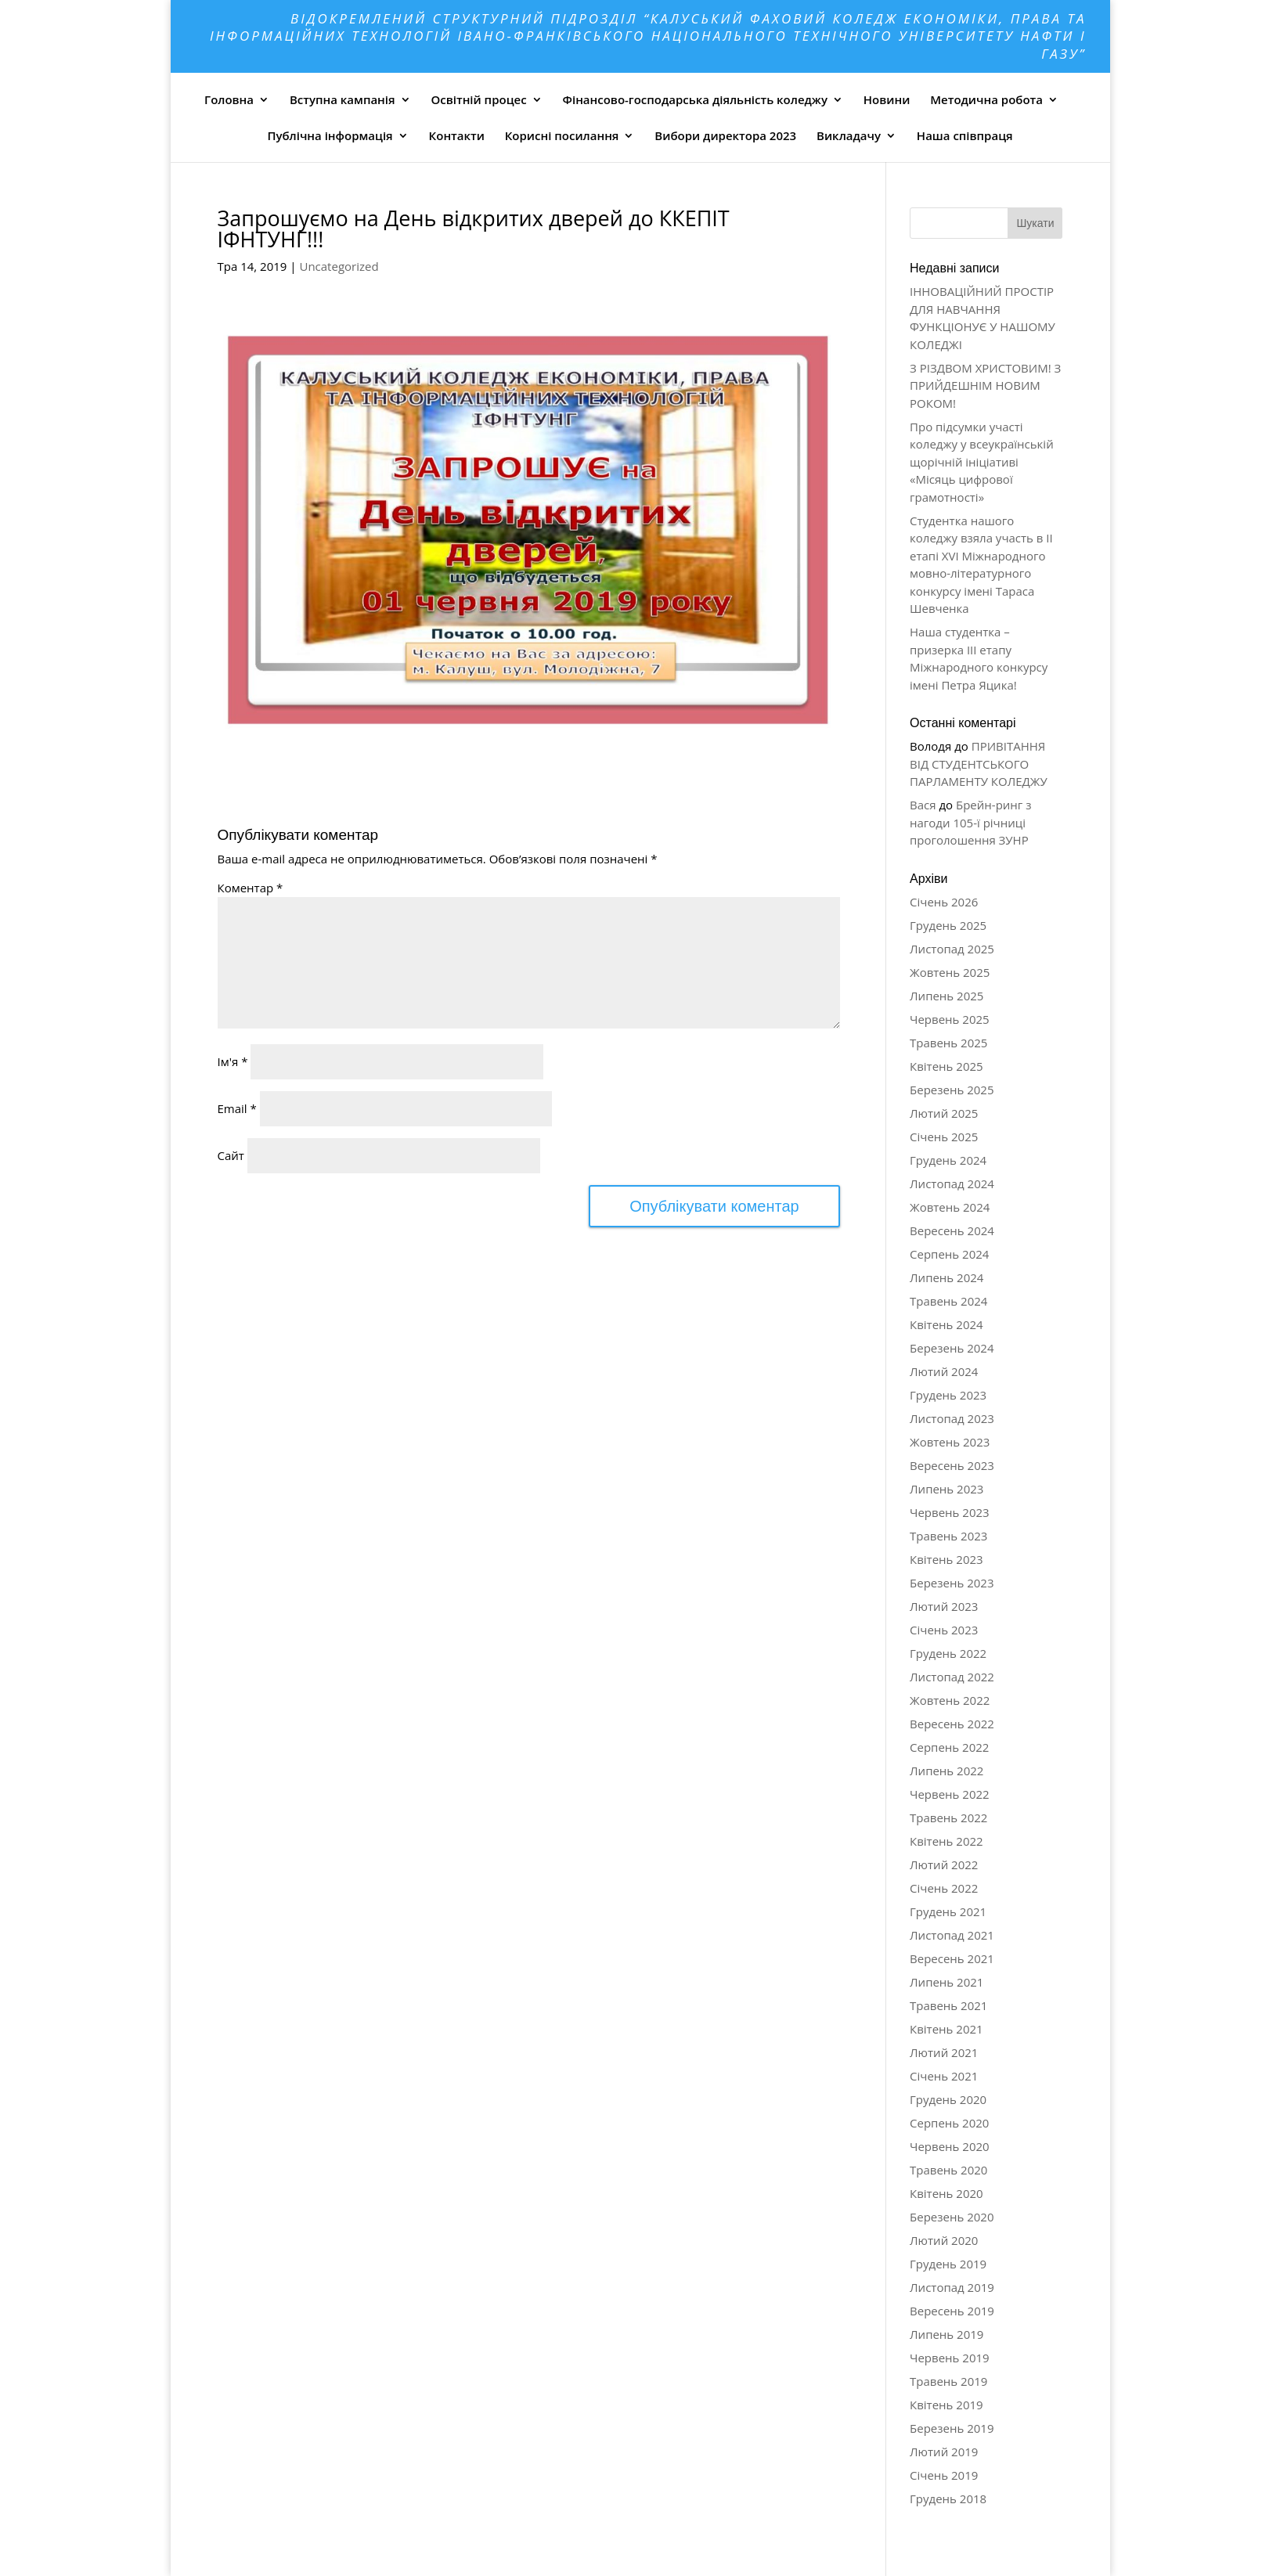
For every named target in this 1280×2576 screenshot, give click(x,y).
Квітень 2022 (946, 1841)
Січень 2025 (944, 1136)
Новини (887, 99)
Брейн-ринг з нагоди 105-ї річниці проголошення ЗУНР (970, 822)
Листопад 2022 (952, 1676)
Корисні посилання (562, 135)
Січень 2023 (944, 1629)
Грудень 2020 (948, 2099)
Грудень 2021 (948, 1911)
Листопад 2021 (952, 1935)
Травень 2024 (948, 1301)
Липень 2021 (946, 1982)
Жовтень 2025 (950, 972)
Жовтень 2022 (950, 1700)
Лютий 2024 (944, 1371)
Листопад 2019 (952, 2287)
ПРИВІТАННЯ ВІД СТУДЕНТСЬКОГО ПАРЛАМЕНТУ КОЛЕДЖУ (978, 763)
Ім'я (233, 1061)
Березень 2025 (951, 1089)
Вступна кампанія (342, 99)
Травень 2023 (948, 1536)
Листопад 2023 (952, 1418)
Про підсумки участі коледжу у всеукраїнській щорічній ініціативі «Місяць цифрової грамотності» (982, 462)
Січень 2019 (944, 2475)
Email (237, 1108)
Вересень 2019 (952, 2310)
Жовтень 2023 (950, 1442)
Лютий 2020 (944, 2240)
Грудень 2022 (948, 1653)
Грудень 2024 (948, 1160)
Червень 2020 (950, 2146)
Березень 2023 (951, 1583)
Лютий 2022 (944, 1864)
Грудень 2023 (948, 1395)
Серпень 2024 (949, 1254)
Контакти (457, 135)
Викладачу (849, 135)
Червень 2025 (950, 1019)
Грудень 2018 (948, 2498)
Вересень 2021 (952, 1958)
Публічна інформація (329, 135)
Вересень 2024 (952, 1230)
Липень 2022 (946, 1770)
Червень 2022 (950, 1794)
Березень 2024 (951, 1348)
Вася (923, 804)
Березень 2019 (951, 2428)
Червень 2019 (950, 2357)
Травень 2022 (948, 1817)
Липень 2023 (946, 1489)
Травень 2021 (948, 2005)
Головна (229, 99)
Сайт (231, 1155)
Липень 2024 (946, 1277)
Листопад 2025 (952, 949)
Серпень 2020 (949, 2123)
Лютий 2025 (944, 1113)
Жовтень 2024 (950, 1207)
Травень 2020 (948, 2170)
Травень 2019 (948, 2381)
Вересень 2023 (952, 1465)
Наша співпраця (965, 135)
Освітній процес (479, 99)
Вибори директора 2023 (725, 135)
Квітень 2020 (946, 2193)
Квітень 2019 (946, 2404)
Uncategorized (338, 266)
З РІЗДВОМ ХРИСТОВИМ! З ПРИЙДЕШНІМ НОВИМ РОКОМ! (985, 385)
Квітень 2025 (946, 1066)
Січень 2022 (944, 1888)
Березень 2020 (951, 2217)
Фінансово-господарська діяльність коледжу (695, 99)
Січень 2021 (944, 2076)
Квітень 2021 (946, 2029)
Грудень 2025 (948, 925)
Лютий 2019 (944, 2451)
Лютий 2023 (944, 1606)
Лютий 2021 (944, 2052)
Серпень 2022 (949, 1747)
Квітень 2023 (946, 1559)
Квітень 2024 (946, 1324)
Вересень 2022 (952, 1723)
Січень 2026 (944, 902)
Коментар (250, 887)
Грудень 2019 (948, 2264)
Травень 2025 (948, 1042)
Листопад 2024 (952, 1183)
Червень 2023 (950, 1512)
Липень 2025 (946, 995)
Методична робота (986, 99)
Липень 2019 (946, 2334)
